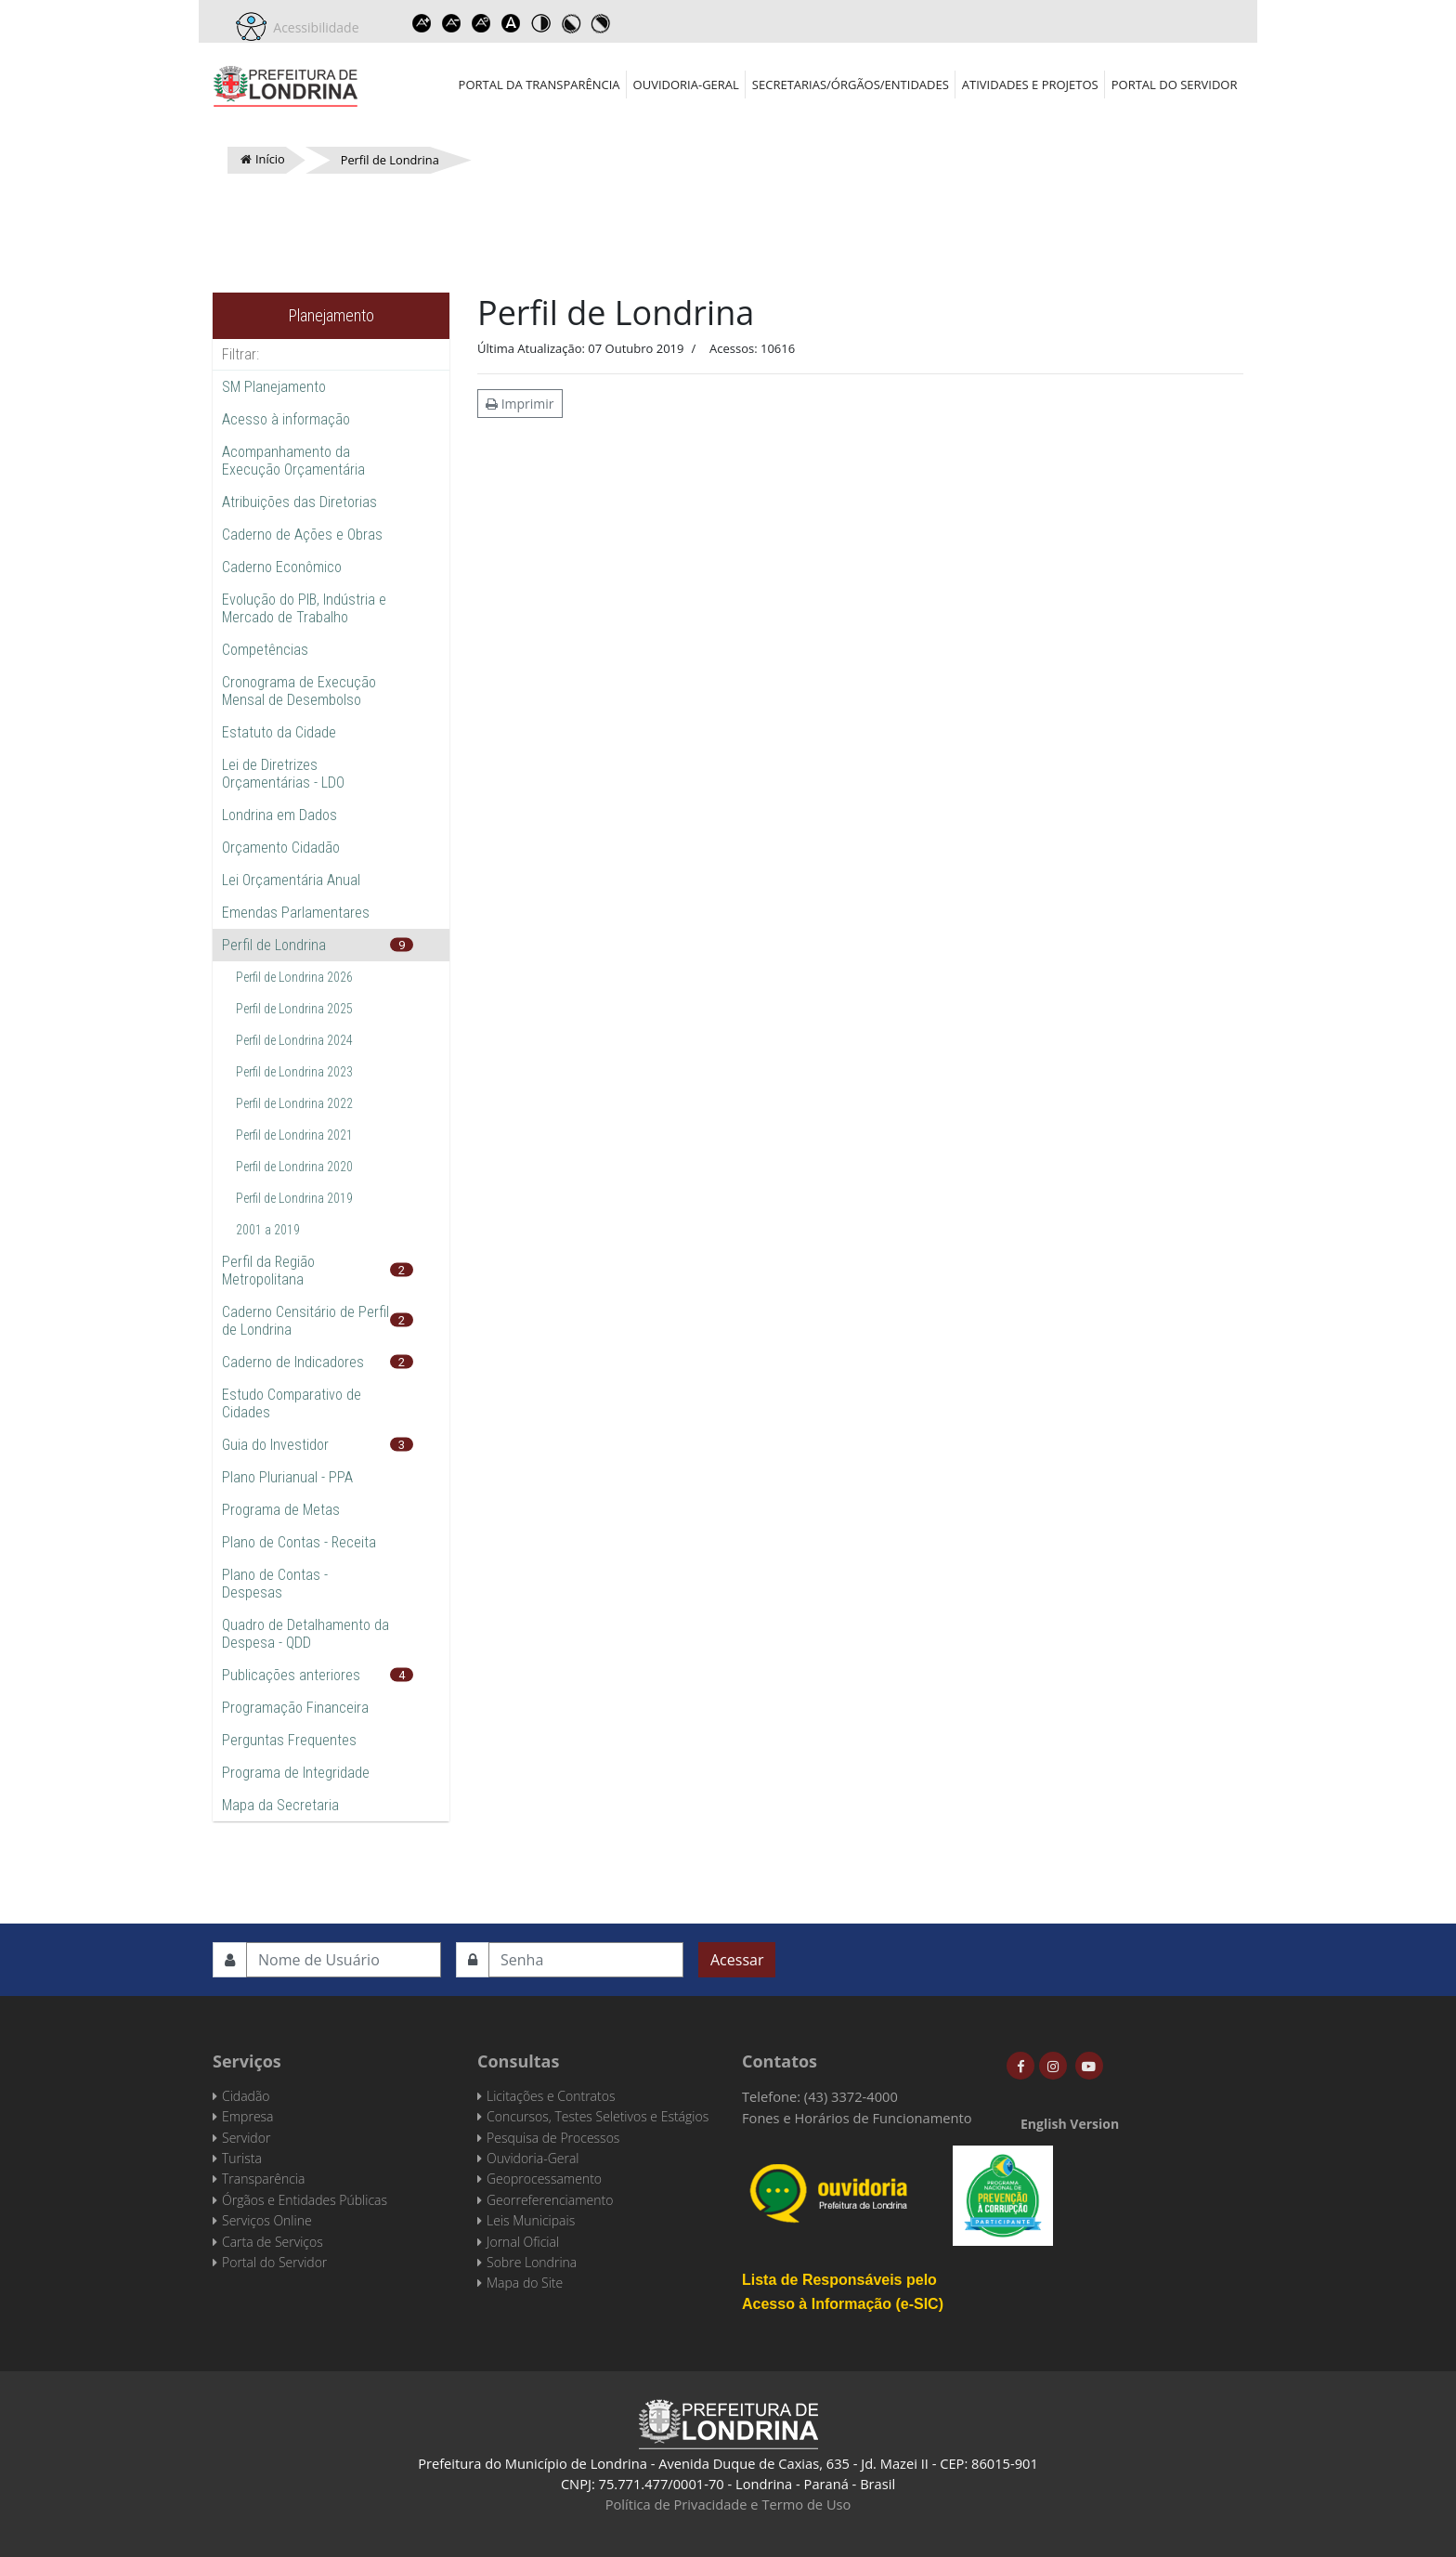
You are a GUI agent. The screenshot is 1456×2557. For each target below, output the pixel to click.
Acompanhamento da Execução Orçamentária (293, 460)
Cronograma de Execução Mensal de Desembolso (299, 691)
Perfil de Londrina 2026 (294, 977)
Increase (422, 23)
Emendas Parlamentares (296, 912)
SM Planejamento (274, 387)
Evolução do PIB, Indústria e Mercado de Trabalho (304, 608)
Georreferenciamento (550, 2200)
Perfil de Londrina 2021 (294, 1135)
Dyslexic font (511, 23)
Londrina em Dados (279, 815)
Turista (242, 2158)
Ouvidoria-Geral (686, 84)
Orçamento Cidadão (281, 847)
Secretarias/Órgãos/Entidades (850, 84)
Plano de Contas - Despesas (275, 1583)
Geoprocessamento (544, 2178)
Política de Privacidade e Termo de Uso (728, 2504)
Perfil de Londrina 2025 (294, 1008)
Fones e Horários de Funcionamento (857, 2117)
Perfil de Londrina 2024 (294, 1040)
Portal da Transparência (539, 84)
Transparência (263, 2178)
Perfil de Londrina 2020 (294, 1166)
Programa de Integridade (296, 1772)
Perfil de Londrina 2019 (294, 1198)
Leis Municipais (531, 2220)
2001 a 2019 (268, 1229)
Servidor (246, 2137)
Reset (482, 23)
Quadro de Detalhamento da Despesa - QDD (305, 1633)
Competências (265, 650)
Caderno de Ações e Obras (302, 534)
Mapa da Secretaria (280, 1805)
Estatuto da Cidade (279, 732)
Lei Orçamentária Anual (291, 880)
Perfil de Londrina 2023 (294, 1071)
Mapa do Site (525, 2282)
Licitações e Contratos (551, 2096)
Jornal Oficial (523, 2241)
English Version (1069, 2124)
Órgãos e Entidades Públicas (304, 2200)
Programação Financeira (295, 1707)
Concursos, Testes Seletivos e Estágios (597, 2116)
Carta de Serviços (272, 2241)
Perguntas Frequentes (289, 1740)
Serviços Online (267, 2220)
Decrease (452, 23)
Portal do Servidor (1175, 84)
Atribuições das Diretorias (299, 502)
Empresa (248, 2116)
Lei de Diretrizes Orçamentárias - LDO (283, 773)
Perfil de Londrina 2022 (294, 1103)
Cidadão (246, 2096)
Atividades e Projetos (1030, 84)
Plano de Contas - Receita (299, 1542)
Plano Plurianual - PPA (287, 1477)
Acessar (736, 1960)
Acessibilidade (312, 27)
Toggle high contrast (541, 23)
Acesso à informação (286, 419)
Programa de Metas (281, 1510)
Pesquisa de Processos (553, 2137)
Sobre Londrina (532, 2262)
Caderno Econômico (282, 567)
